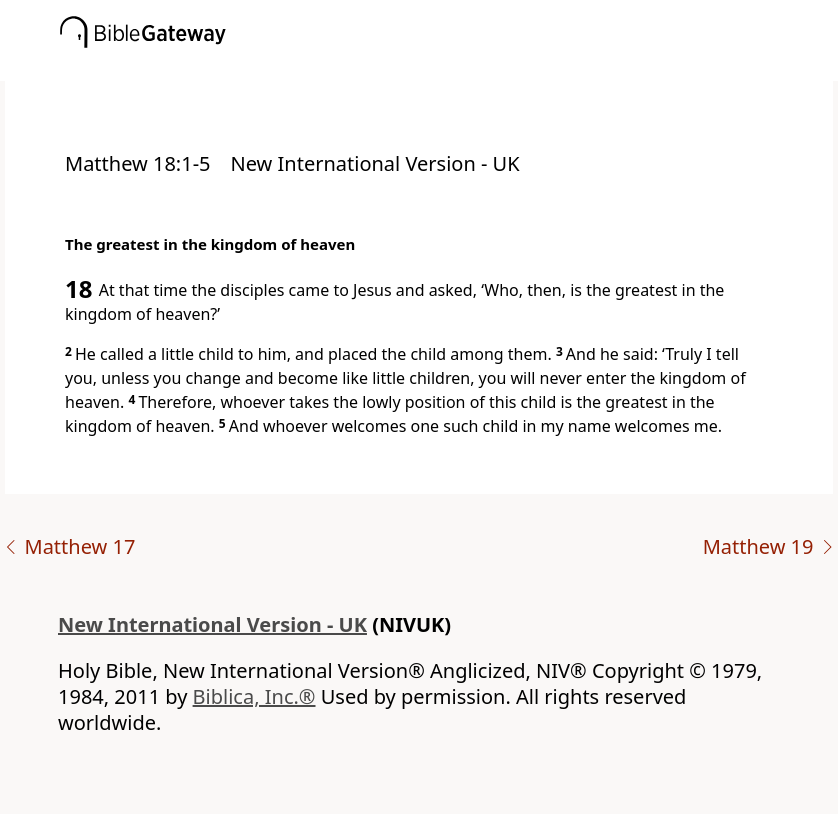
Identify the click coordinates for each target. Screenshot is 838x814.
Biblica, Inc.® (254, 696)
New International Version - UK (212, 624)
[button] (449, 67)
